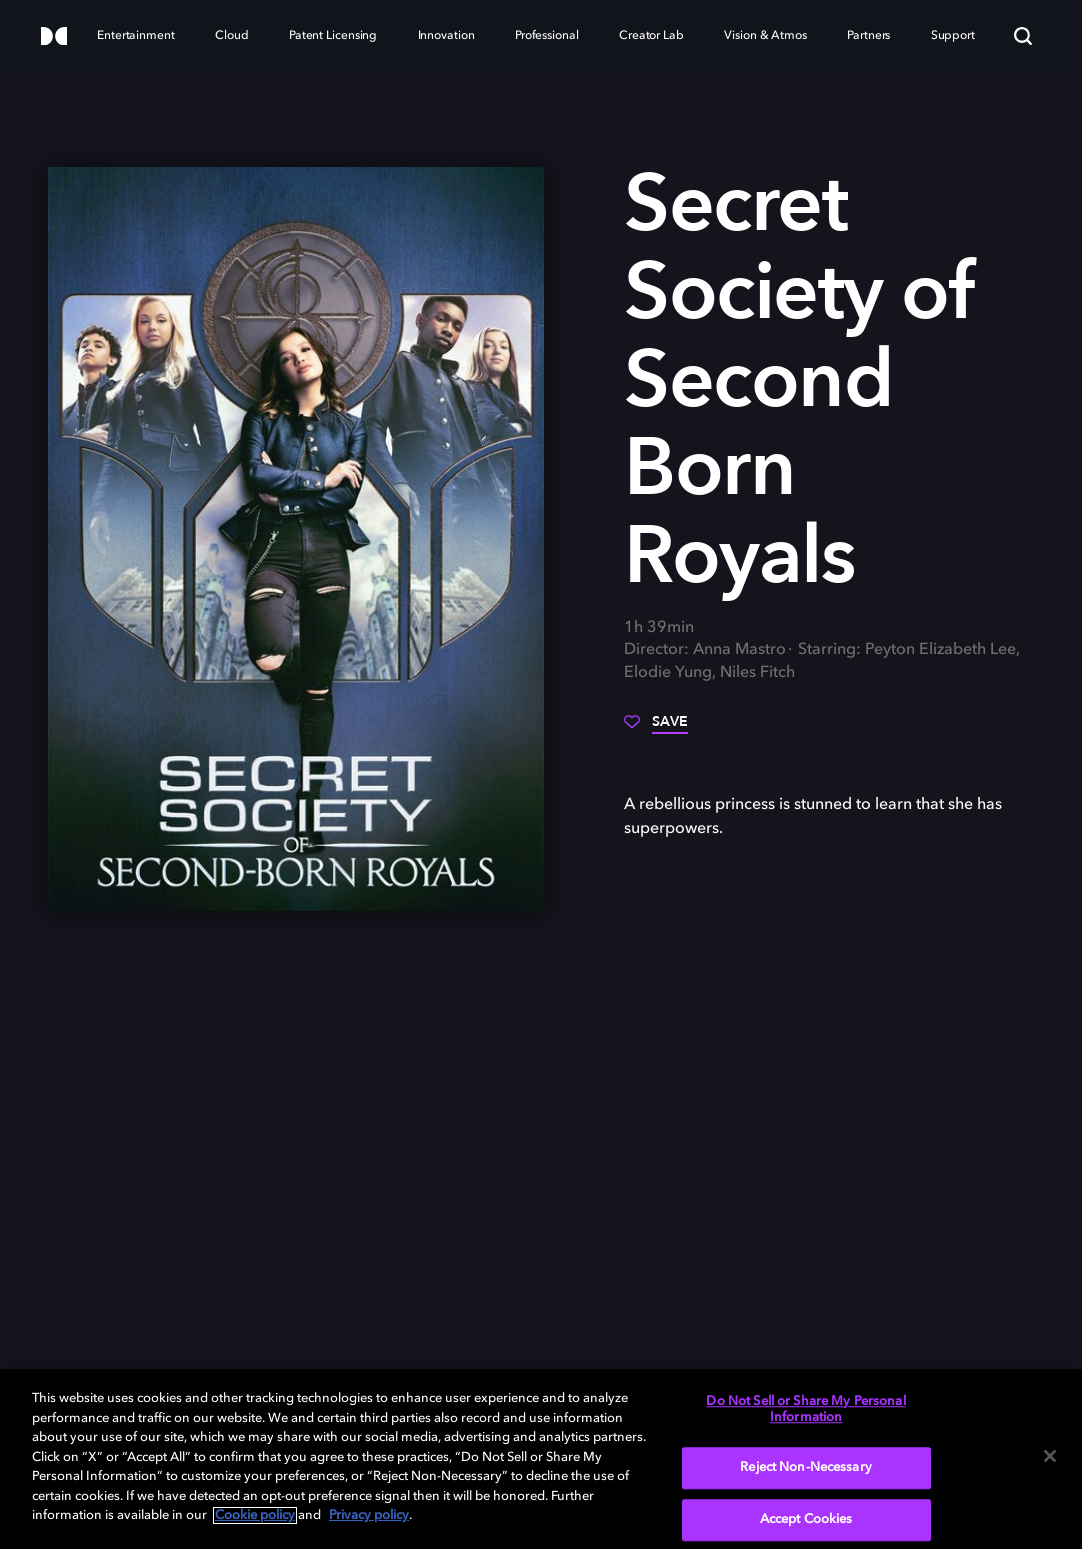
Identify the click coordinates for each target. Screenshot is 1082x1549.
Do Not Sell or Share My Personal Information (805, 1409)
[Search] (1023, 36)
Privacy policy (369, 1515)
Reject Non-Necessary (806, 1468)
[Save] (656, 729)
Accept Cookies (806, 1519)
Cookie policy (255, 1515)
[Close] (1050, 1456)
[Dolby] (54, 37)
